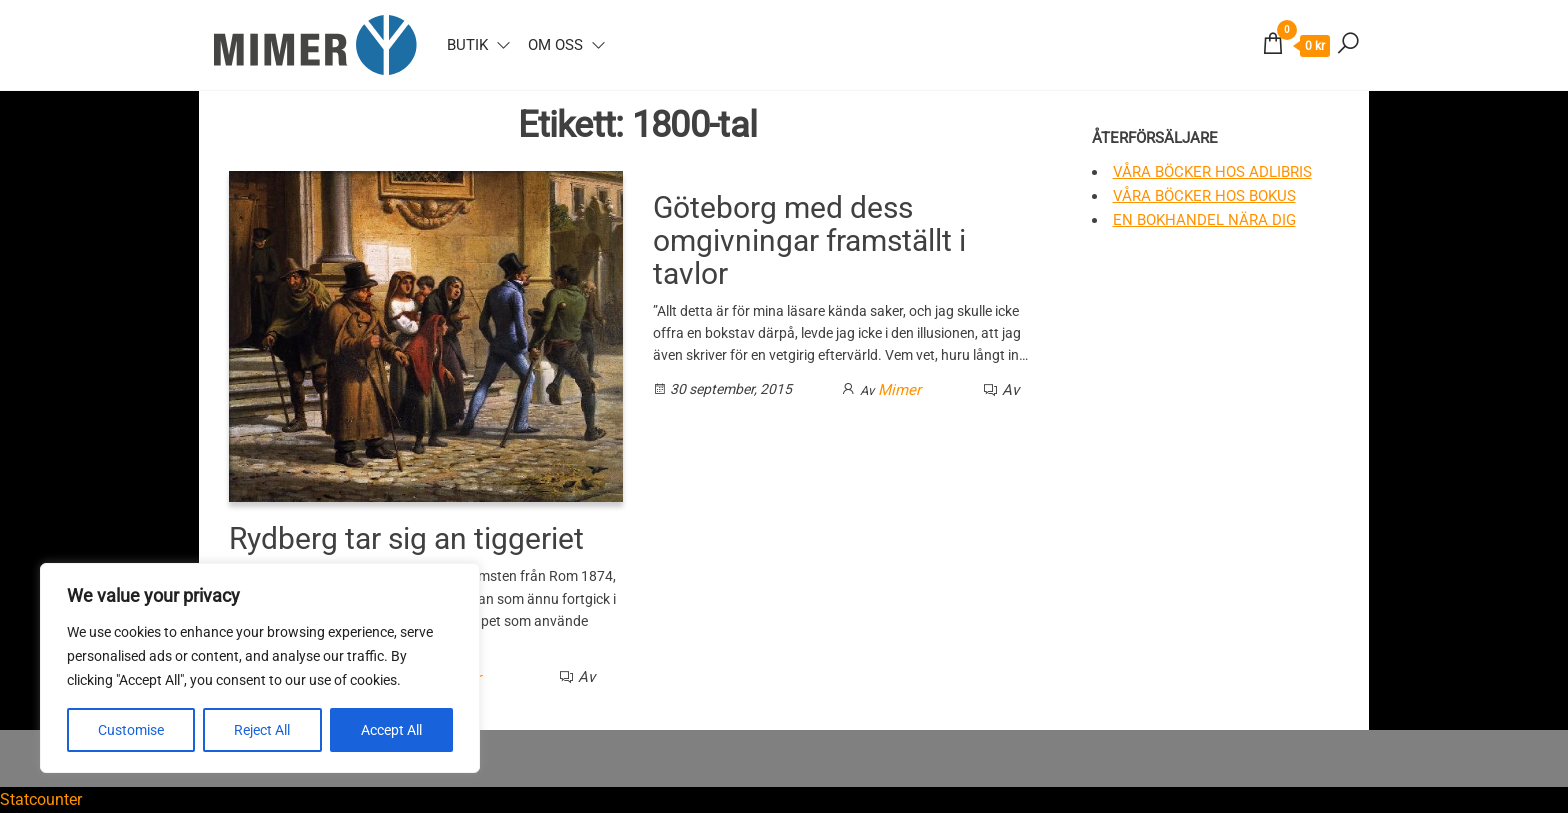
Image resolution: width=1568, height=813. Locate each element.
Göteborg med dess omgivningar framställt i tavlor (809, 240)
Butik (467, 45)
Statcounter (41, 799)
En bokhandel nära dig (1204, 220)
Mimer (899, 390)
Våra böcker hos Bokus (1204, 196)
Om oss (555, 45)
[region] (260, 668)
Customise (131, 730)
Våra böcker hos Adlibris (1212, 172)
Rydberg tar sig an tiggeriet (406, 538)
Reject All (262, 730)
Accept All (391, 730)
